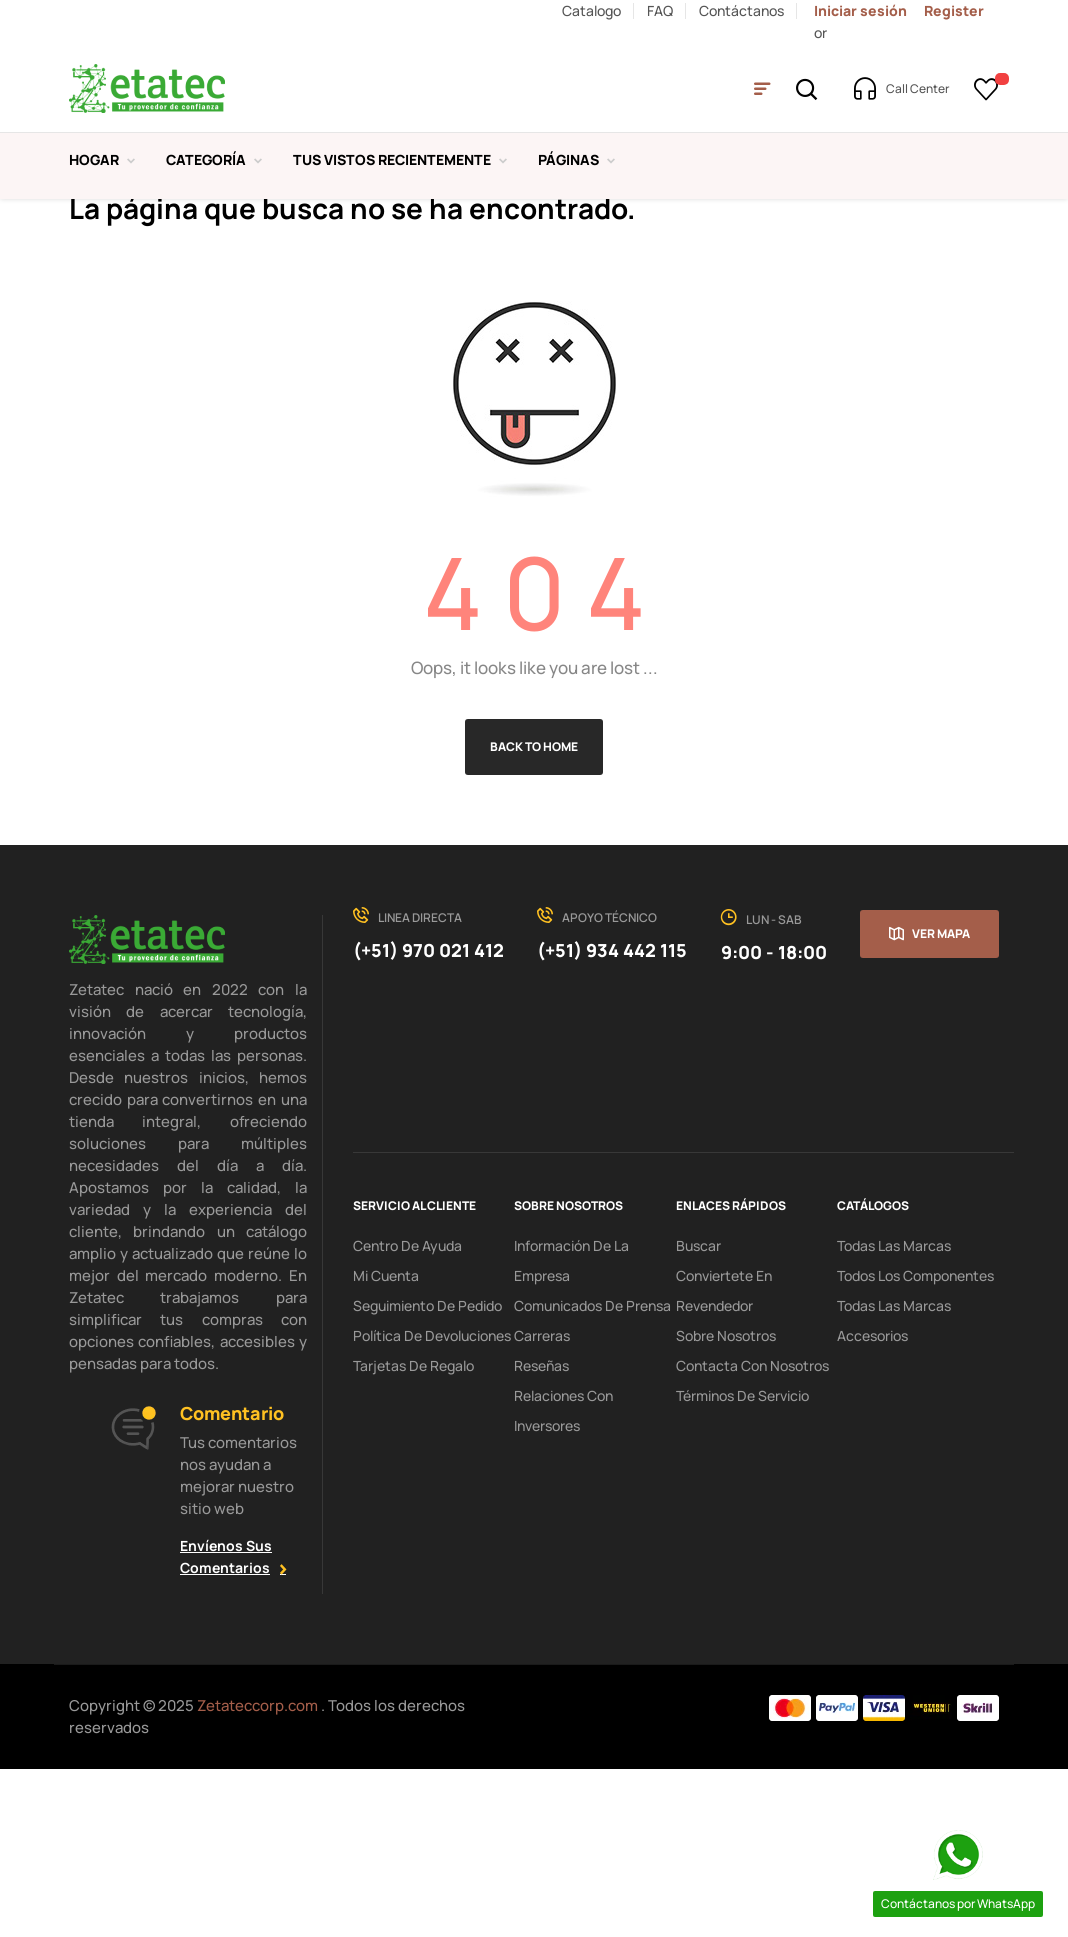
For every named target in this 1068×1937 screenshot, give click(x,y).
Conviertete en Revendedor (724, 1455)
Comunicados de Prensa (592, 1470)
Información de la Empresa (571, 1425)
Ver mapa (941, 1099)
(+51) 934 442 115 (612, 1116)
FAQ (660, 10)
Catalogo (591, 10)
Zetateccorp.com (259, 1871)
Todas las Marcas (894, 1410)
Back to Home (534, 912)
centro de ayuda (407, 1410)
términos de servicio (742, 1560)
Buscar (698, 1410)
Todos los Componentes (915, 1440)
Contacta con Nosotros (752, 1530)
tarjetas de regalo (413, 1530)
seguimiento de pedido (427, 1470)
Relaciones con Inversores (563, 1575)
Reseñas (541, 1530)
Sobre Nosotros (726, 1500)
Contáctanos (741, 10)
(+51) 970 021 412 (428, 1116)
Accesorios (872, 1500)
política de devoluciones (432, 1500)
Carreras (542, 1500)
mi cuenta (386, 1440)
